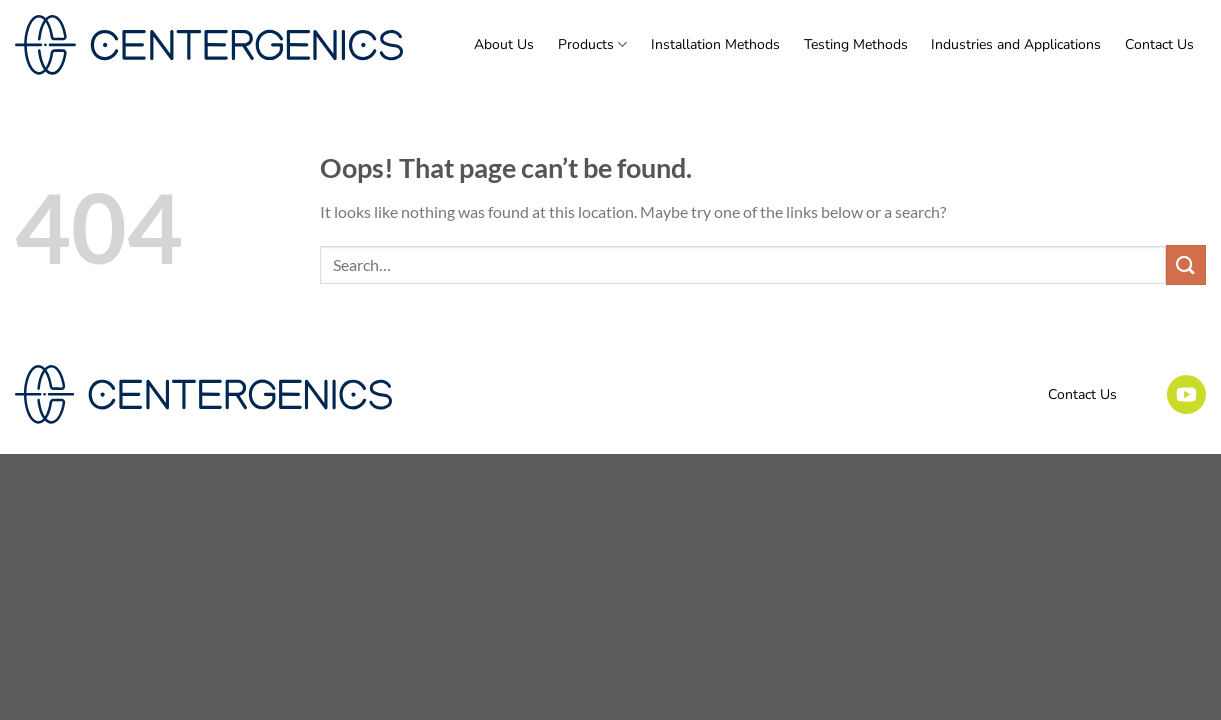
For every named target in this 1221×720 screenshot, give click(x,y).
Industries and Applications (1016, 44)
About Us (504, 44)
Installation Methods (715, 44)
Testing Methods (856, 44)
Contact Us (1159, 44)
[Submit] (1186, 264)
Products (592, 45)
